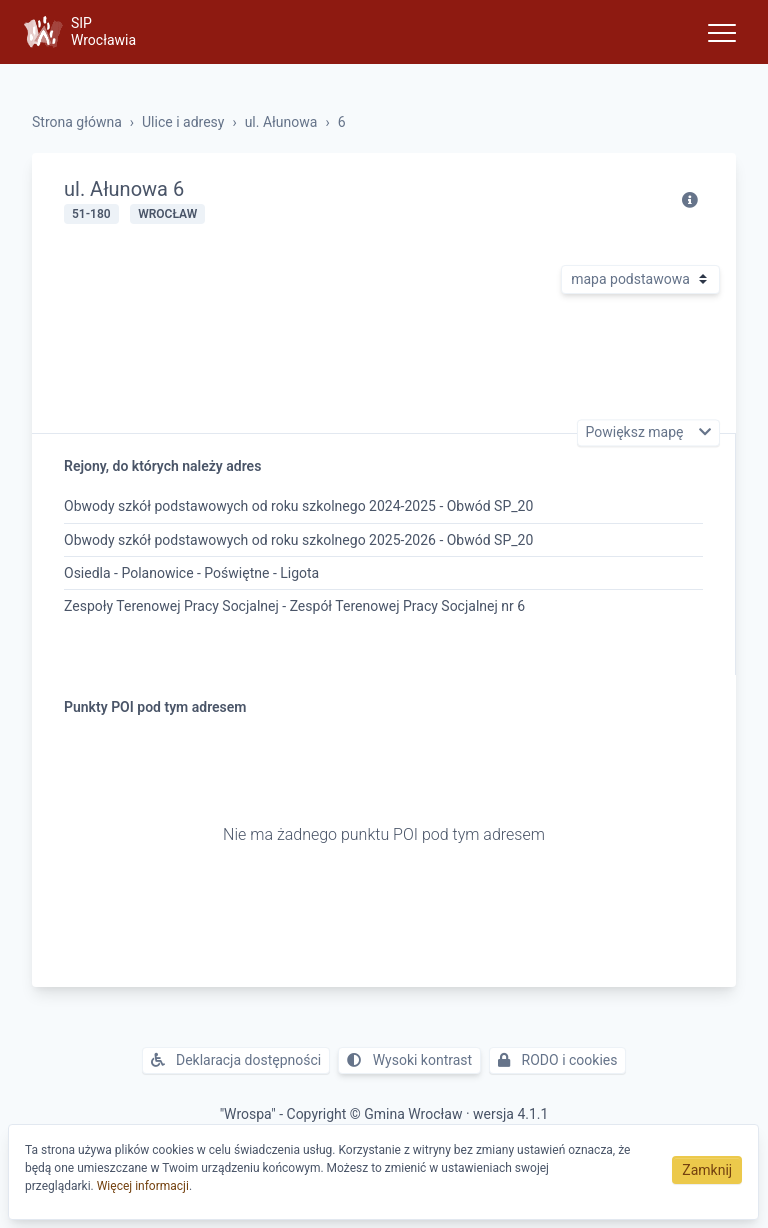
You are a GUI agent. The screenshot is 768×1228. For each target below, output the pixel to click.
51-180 (91, 214)
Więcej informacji (143, 1186)
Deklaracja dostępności (236, 1060)
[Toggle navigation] (722, 32)
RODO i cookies (557, 1060)
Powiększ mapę (636, 433)
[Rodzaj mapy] (640, 279)
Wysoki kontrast (409, 1060)
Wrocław (167, 214)
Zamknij (707, 1170)
